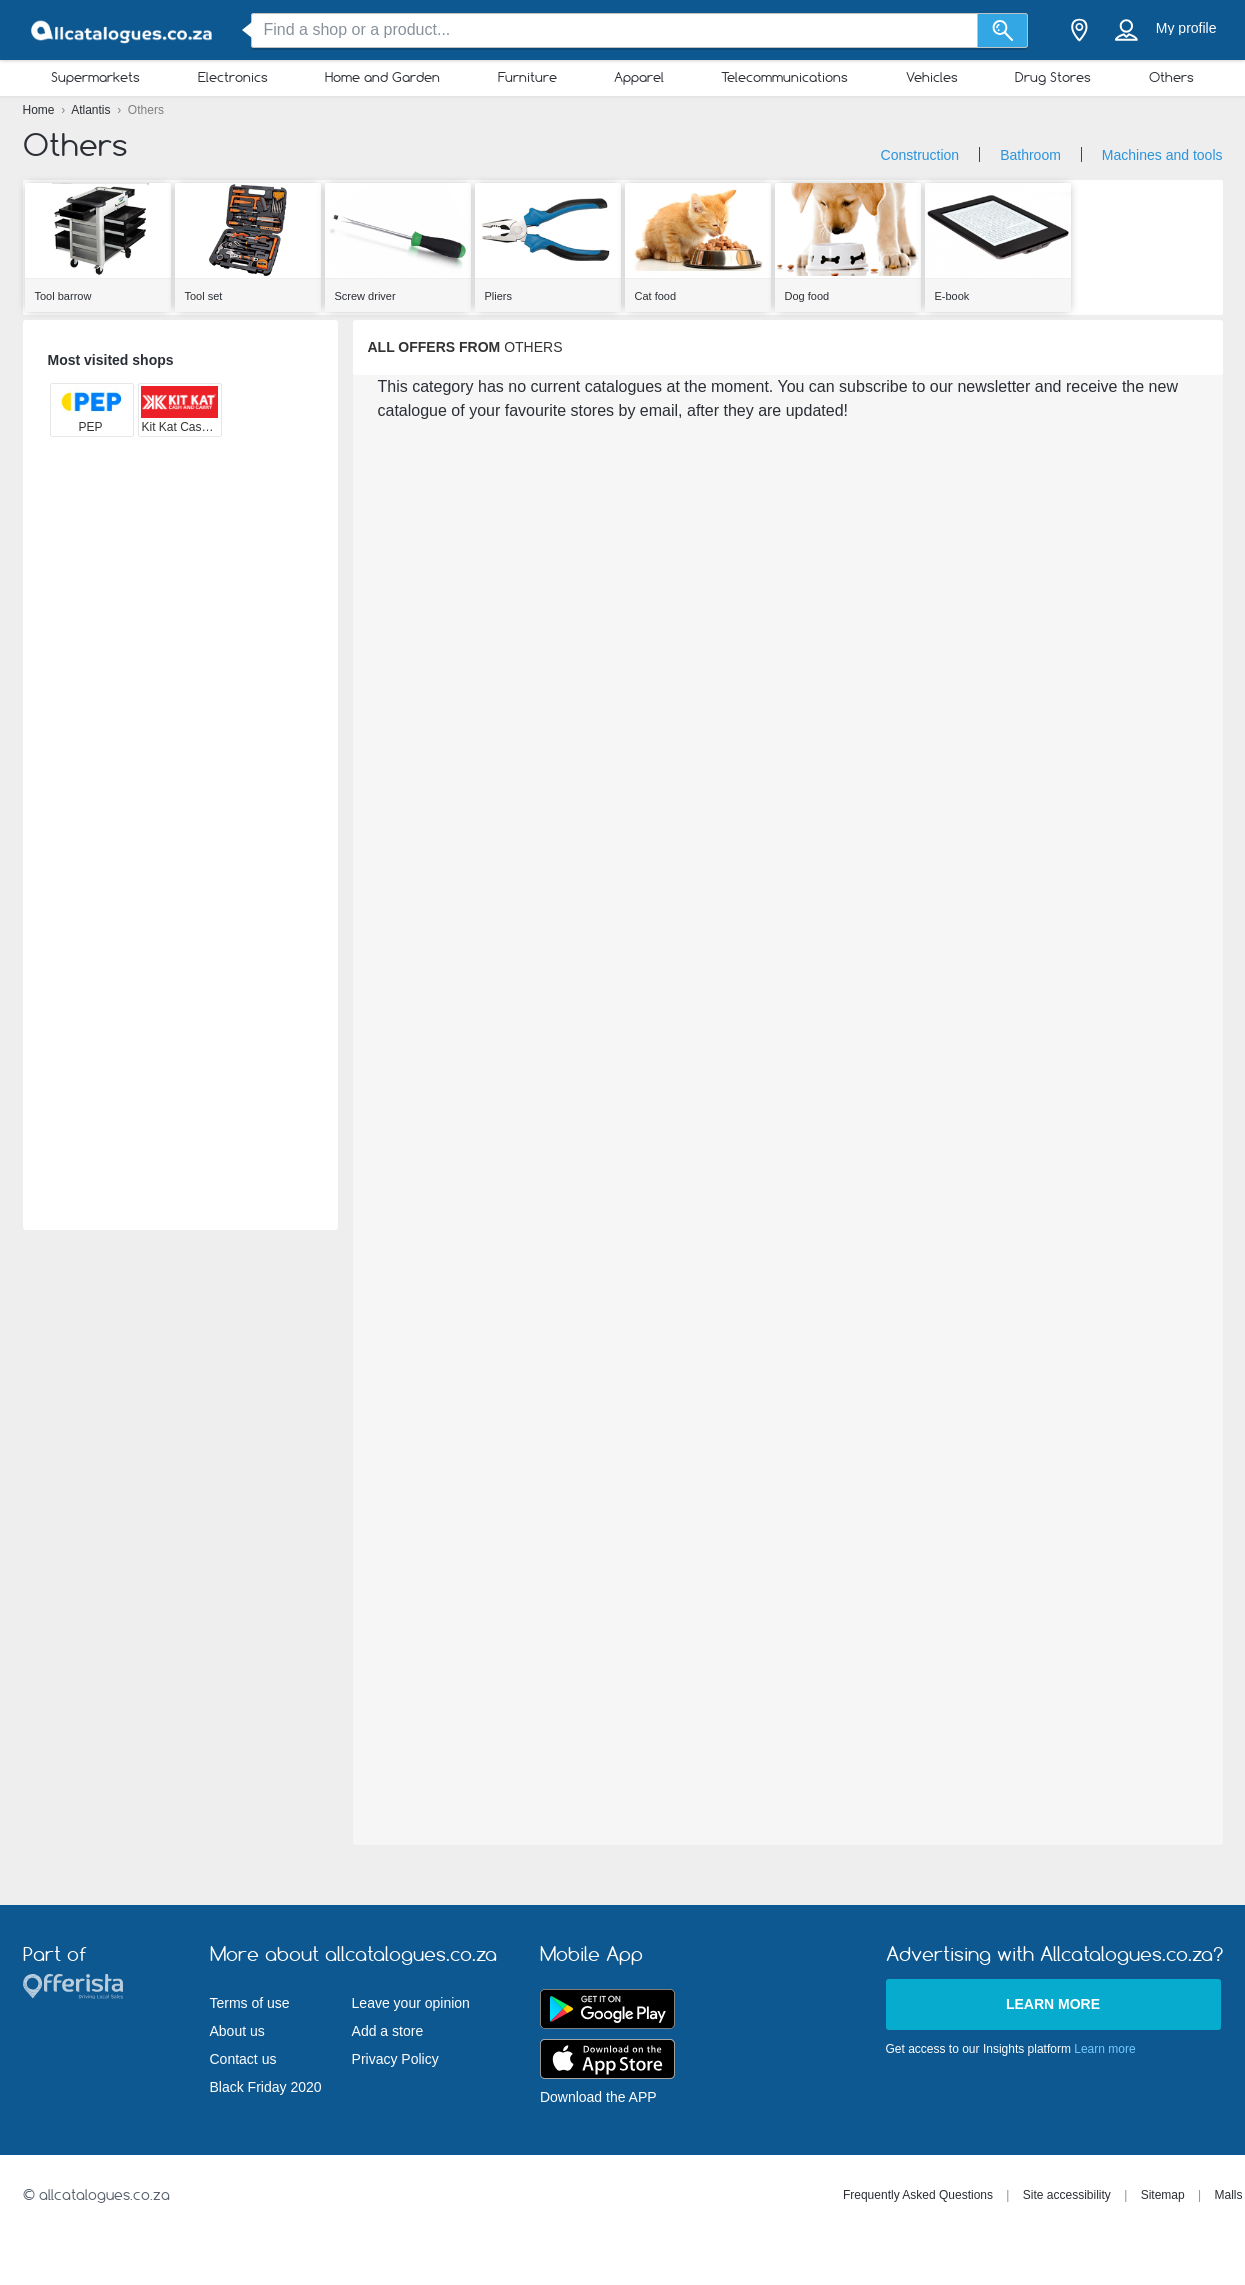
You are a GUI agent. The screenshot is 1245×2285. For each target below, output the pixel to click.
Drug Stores (1053, 77)
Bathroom (1030, 155)
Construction (920, 155)
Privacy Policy (395, 2059)
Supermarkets (95, 77)
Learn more (1053, 2004)
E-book (952, 296)
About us (237, 2031)
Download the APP (598, 2097)
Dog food (807, 296)
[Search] (1002, 30)
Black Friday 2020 (266, 2087)
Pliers (499, 296)
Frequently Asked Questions (918, 2195)
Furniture (527, 77)
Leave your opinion (411, 2003)
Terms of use (250, 2003)
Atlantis (92, 110)
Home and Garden (382, 77)
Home (40, 110)
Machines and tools (1162, 155)
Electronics (233, 77)
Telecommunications (784, 77)
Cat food (656, 296)
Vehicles (932, 77)
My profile (1186, 28)
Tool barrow (63, 296)
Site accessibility (1067, 2195)
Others (1171, 77)
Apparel (639, 77)
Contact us (243, 2059)
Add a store (388, 2031)
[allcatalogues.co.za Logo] (123, 30)
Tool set (204, 296)
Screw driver (365, 296)
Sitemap (1163, 2195)
